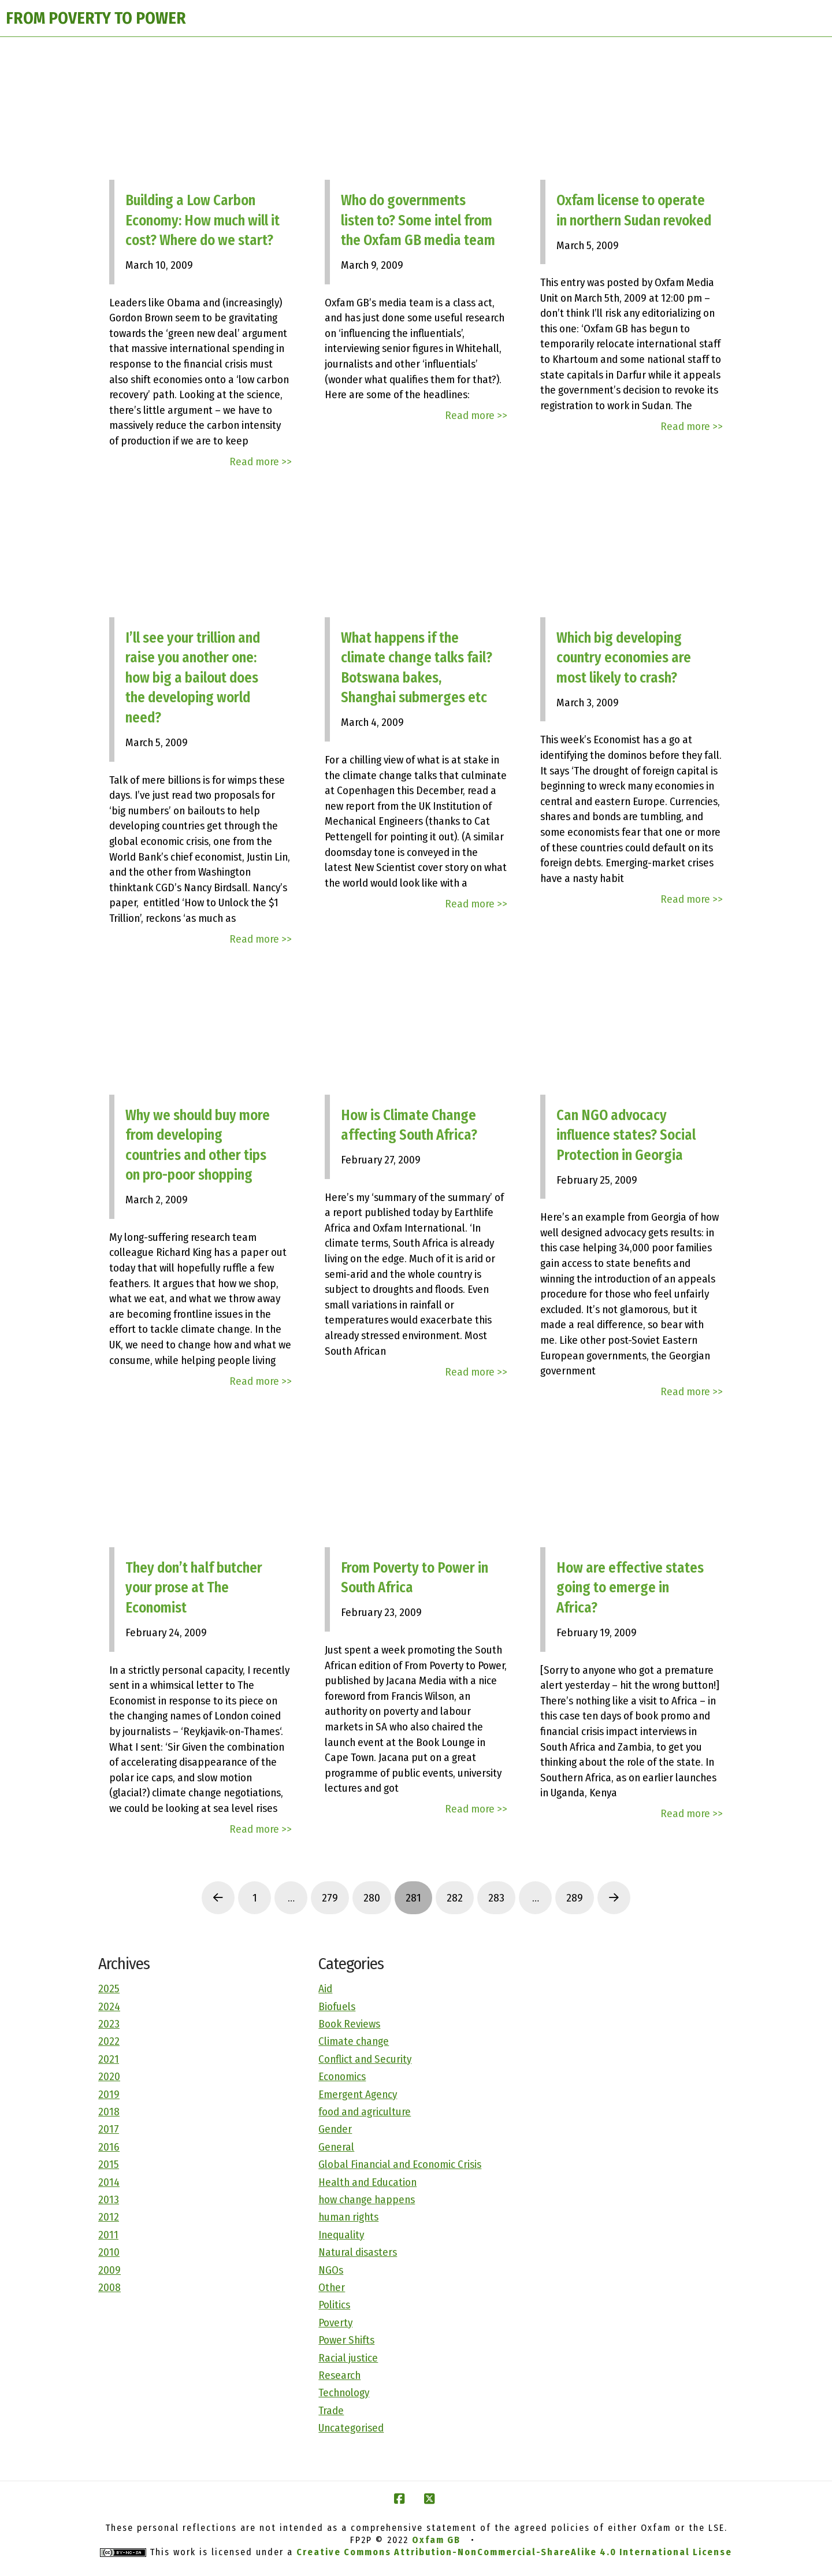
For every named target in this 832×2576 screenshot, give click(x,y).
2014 (109, 2182)
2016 (109, 2147)
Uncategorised (351, 2427)
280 (371, 1897)
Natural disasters (357, 2252)
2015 (108, 2164)
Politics (334, 2304)
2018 (109, 2111)
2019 (109, 2094)
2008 (109, 2287)
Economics (342, 2076)
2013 (108, 2199)
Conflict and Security (364, 2059)
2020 (109, 2076)
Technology (343, 2392)
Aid (325, 1988)
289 (574, 1897)
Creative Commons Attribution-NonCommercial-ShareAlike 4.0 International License (514, 2552)
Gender (335, 2129)
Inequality (341, 2234)
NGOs (330, 2270)
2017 (108, 2129)
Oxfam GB (436, 2539)
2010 (109, 2252)
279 (330, 1897)
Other (331, 2287)
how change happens (366, 2199)
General (336, 2147)
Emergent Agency (357, 2094)
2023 (109, 2023)
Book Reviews (349, 2023)
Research (339, 2375)
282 (455, 1897)
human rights (348, 2216)
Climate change (353, 2041)
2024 (109, 2006)
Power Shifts (346, 2340)
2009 (109, 2270)
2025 (109, 1988)
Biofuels (336, 2006)
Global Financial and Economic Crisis (399, 2164)
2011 (108, 2234)
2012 (108, 2216)
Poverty (335, 2322)
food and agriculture (364, 2111)
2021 (108, 2059)
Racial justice (348, 2357)
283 (496, 1897)
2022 (109, 2041)
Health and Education (367, 2182)
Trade (331, 2410)
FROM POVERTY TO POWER (96, 18)
